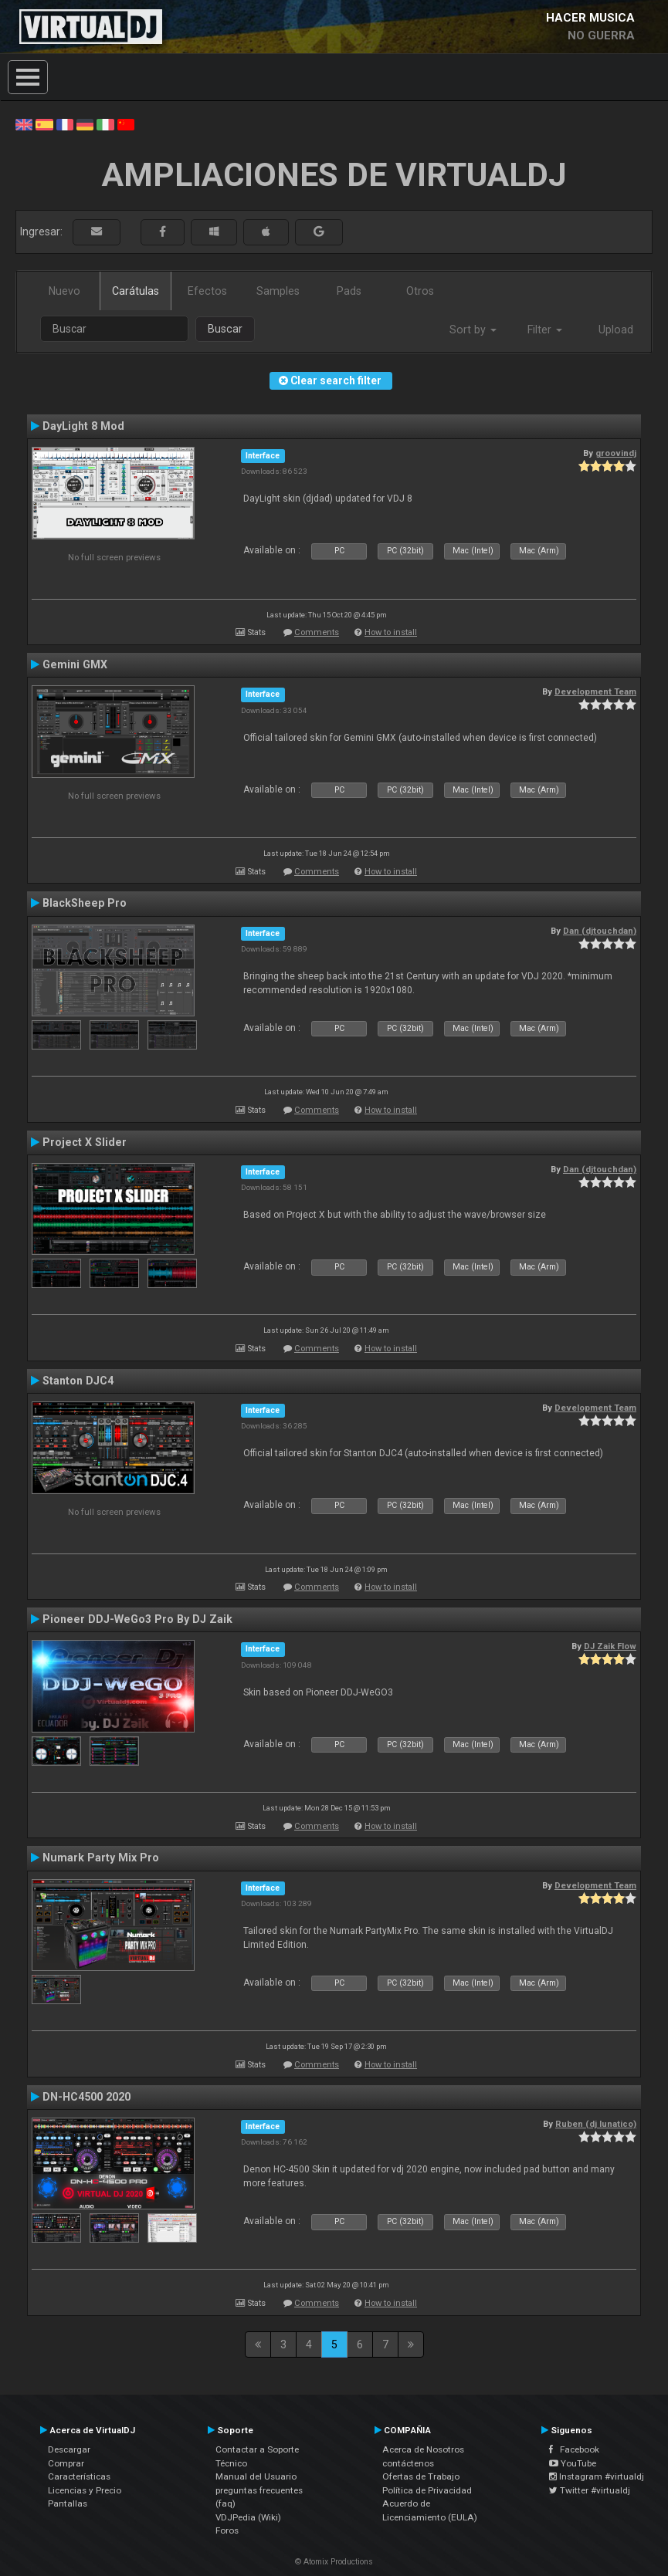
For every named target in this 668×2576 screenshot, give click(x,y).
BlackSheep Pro (84, 903)
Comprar (66, 2463)
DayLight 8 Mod (83, 426)
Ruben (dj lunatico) (595, 2123)
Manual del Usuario (256, 2476)
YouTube (572, 2463)
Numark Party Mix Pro (100, 1857)
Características (79, 2476)
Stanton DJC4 (78, 1380)
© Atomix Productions (334, 2562)
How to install (391, 632)
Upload (615, 329)
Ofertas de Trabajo (420, 2476)
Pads (349, 291)
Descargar (69, 2449)
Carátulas (135, 291)
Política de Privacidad (427, 2490)
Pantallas (67, 2503)
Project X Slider (84, 1142)
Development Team (595, 691)
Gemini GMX (74, 664)
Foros (227, 2530)
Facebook (574, 2449)
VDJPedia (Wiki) (248, 2517)
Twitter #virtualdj (589, 2490)
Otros (420, 291)
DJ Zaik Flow (610, 1646)
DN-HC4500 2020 (86, 2097)
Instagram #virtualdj (596, 2476)
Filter (544, 329)
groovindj (615, 453)
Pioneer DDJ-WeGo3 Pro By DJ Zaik (137, 1619)
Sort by (473, 329)
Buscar (225, 329)
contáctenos (408, 2463)
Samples (278, 291)
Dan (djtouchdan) (599, 930)
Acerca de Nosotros (423, 2449)
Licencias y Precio (84, 2490)
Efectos (207, 291)
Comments (316, 632)
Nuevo (64, 291)
